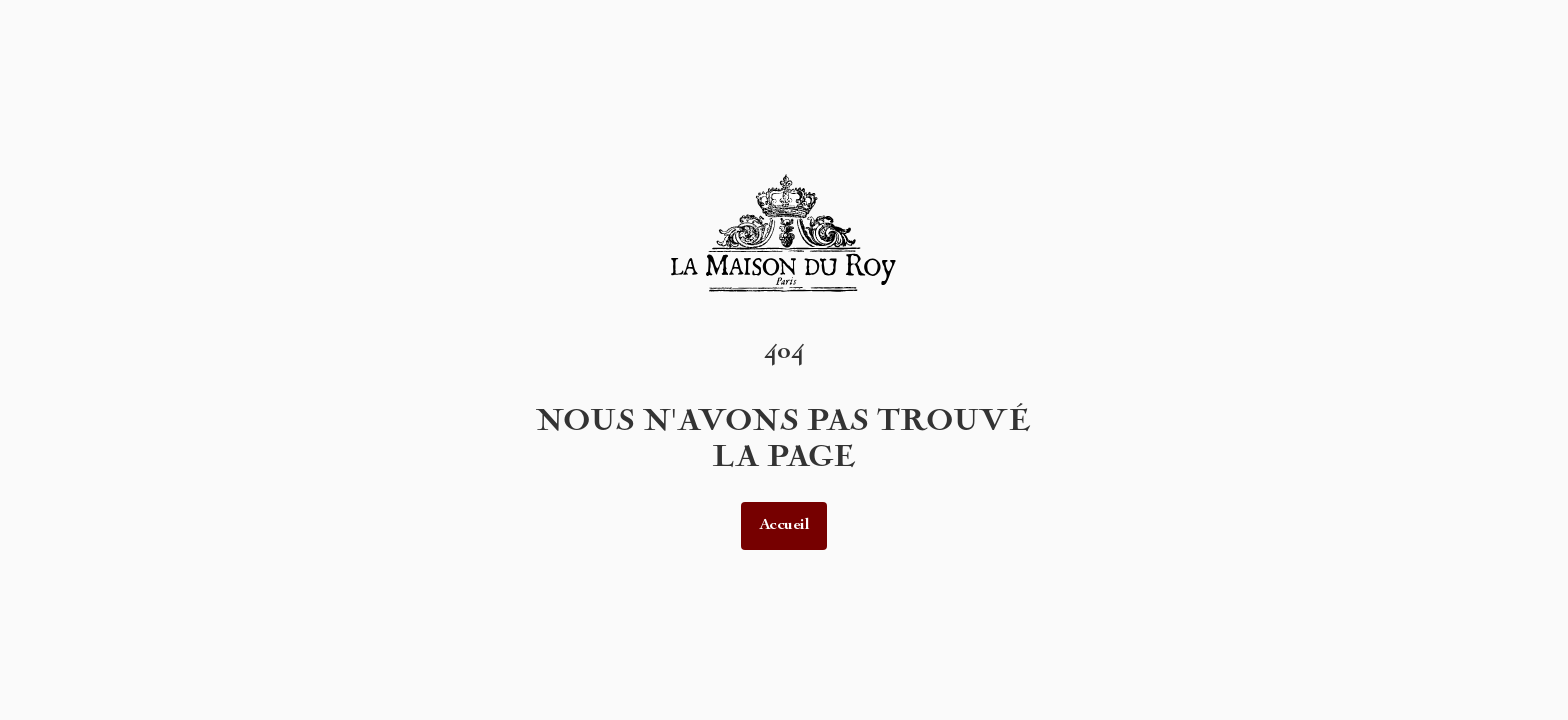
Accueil (784, 526)
